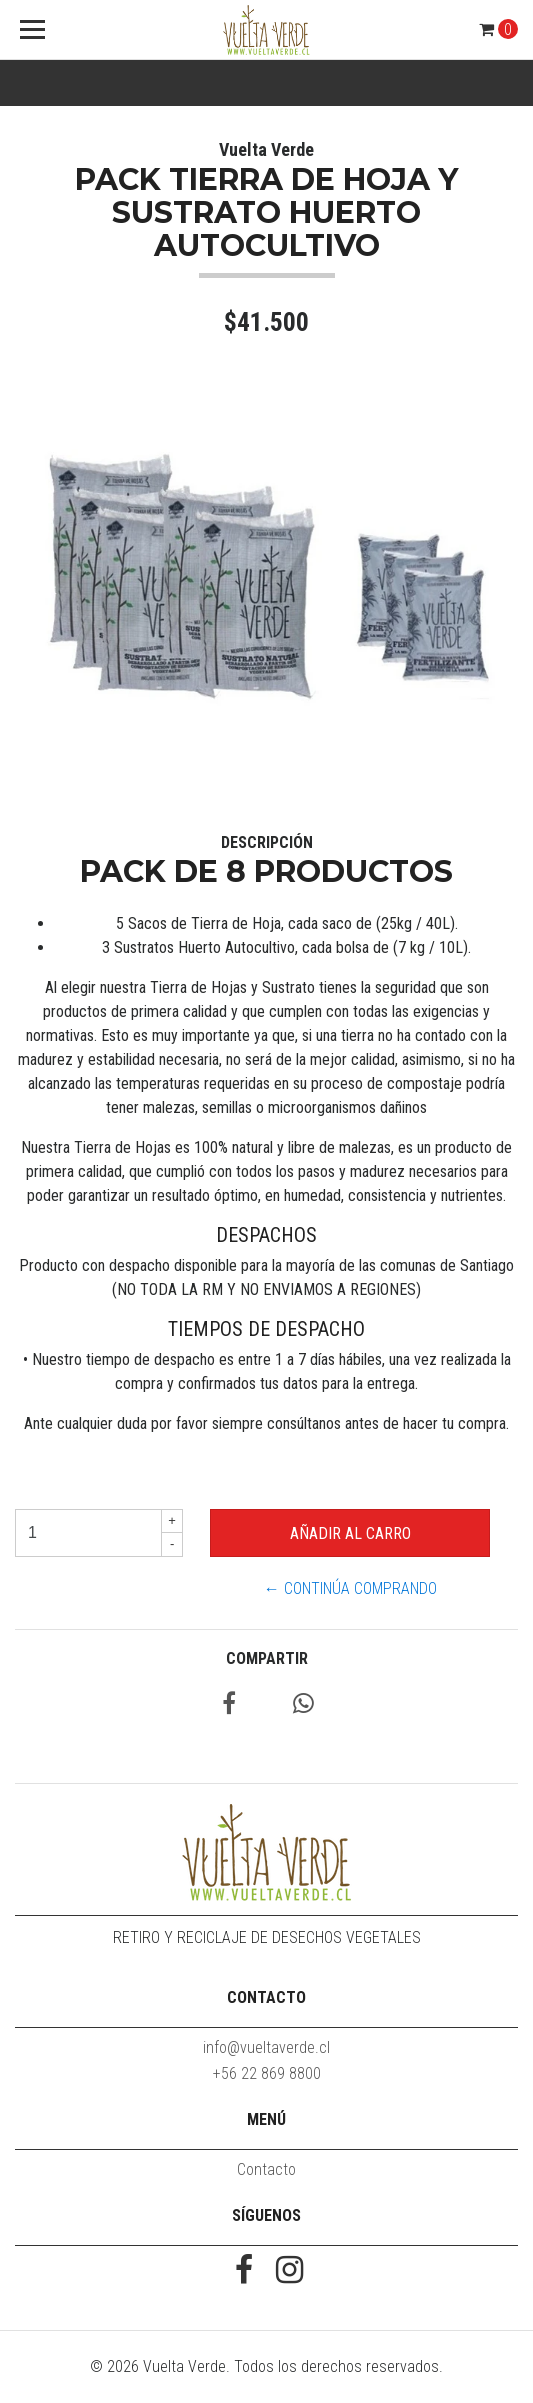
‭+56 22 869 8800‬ (267, 2073)
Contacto (266, 2169)
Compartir (267, 1658)
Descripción (267, 842)
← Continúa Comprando (350, 1588)
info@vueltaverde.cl (266, 2047)
